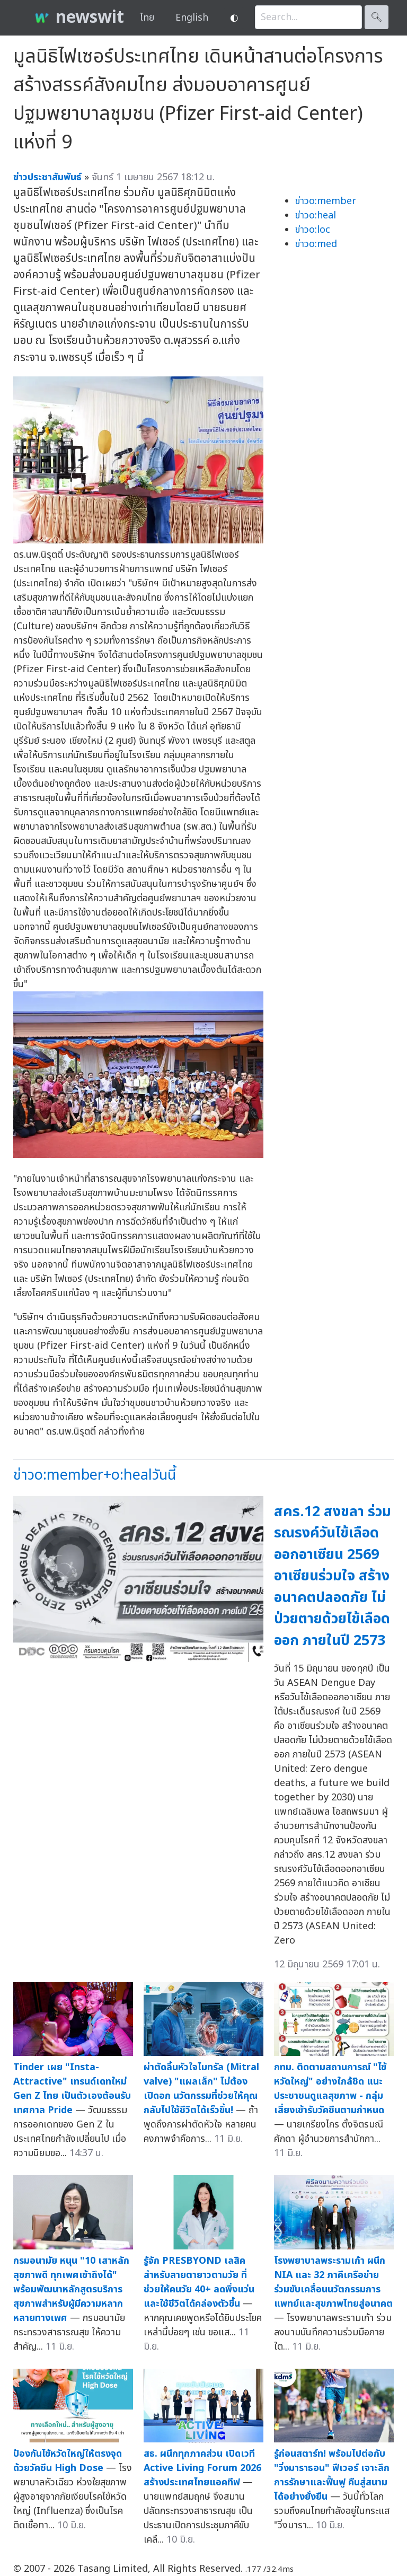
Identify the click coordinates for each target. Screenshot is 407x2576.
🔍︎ (376, 17)
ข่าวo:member (325, 201)
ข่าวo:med (316, 244)
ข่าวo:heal (315, 215)
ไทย (147, 18)
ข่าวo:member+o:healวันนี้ (94, 1475)
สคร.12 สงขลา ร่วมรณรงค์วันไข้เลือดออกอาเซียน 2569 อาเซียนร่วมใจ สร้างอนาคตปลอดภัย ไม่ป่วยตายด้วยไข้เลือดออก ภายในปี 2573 (332, 1576)
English (191, 18)
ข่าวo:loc (312, 230)
